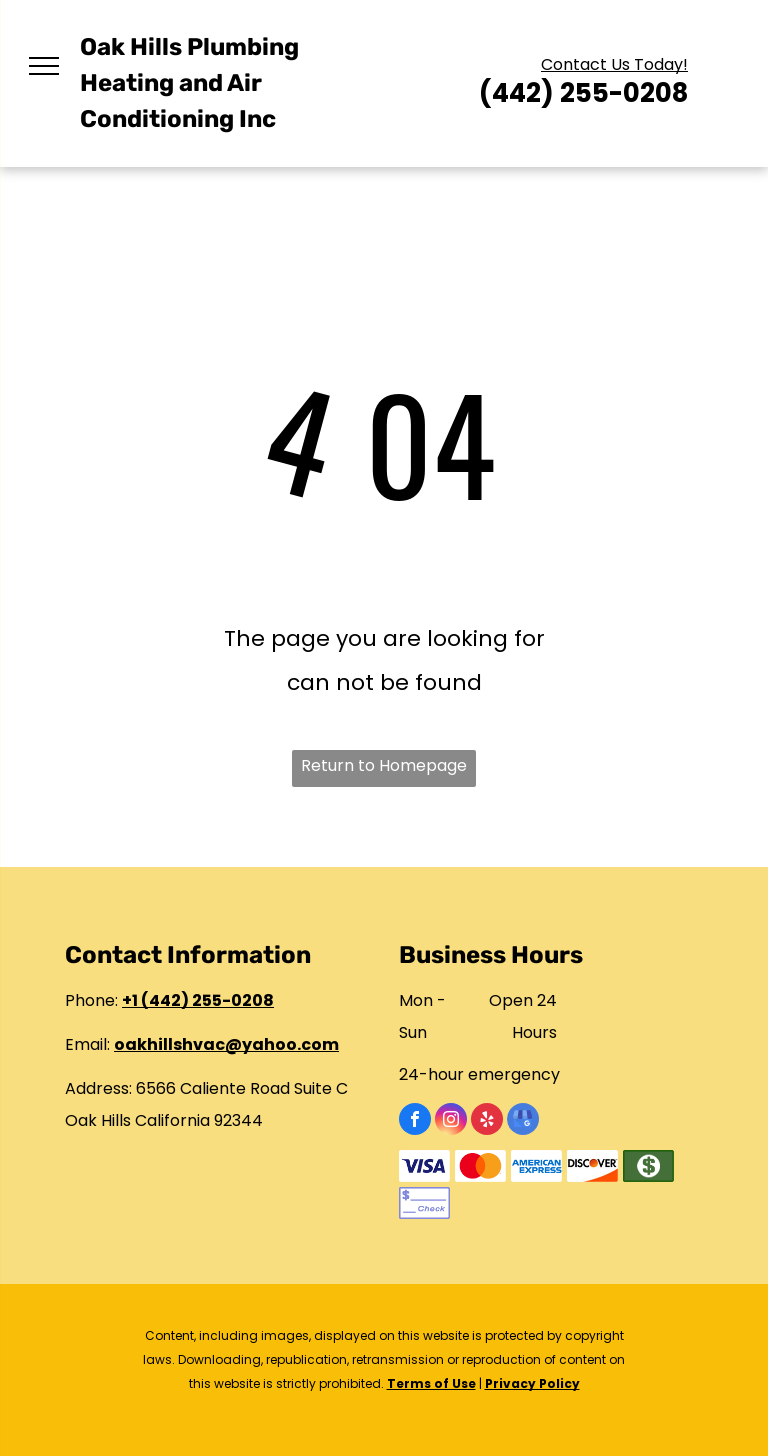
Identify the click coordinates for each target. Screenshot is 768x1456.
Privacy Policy (532, 1383)
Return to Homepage (384, 765)
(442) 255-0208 (583, 94)
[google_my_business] (523, 1121)
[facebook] (415, 1121)
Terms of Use (431, 1383)
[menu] (44, 66)
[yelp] (487, 1121)
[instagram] (451, 1121)
